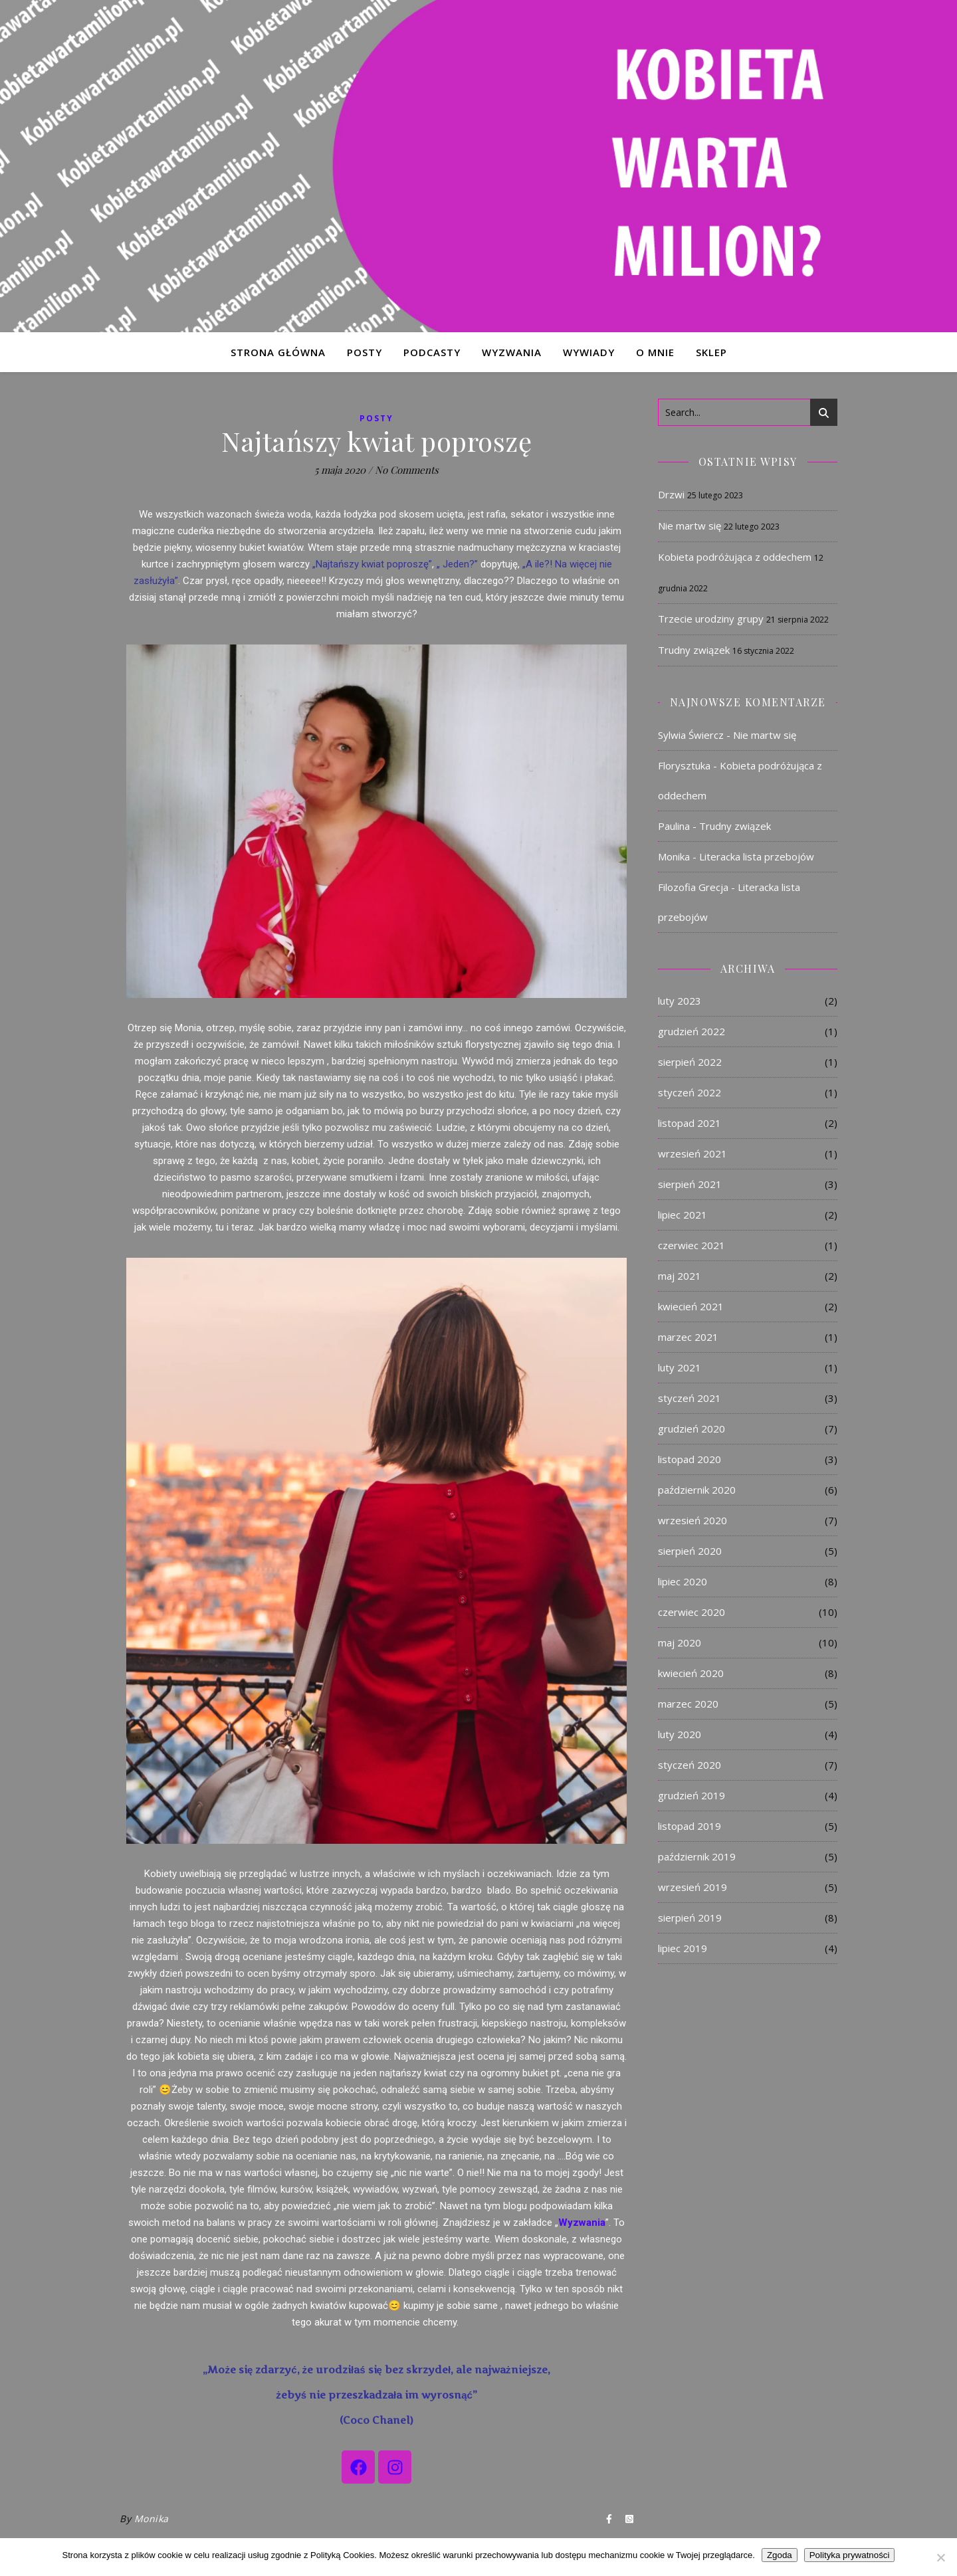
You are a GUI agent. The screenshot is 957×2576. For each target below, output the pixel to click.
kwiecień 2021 (691, 1306)
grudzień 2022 (691, 1031)
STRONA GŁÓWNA (278, 352)
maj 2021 (679, 1275)
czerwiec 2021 (691, 1245)
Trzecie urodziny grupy (711, 618)
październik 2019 (697, 1856)
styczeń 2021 (689, 1398)
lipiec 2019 (682, 1948)
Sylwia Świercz (691, 735)
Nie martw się (689, 525)
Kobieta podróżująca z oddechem (734, 556)
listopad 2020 (689, 1459)
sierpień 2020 (690, 1550)
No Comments (407, 469)
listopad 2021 (689, 1123)
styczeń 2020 (689, 1764)
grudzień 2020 (691, 1428)
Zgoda (779, 2555)
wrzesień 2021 (692, 1153)
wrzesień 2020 (692, 1520)
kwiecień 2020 (691, 1673)
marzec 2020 (688, 1703)
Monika (151, 2518)
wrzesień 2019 (692, 1887)
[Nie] (940, 2557)
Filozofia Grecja (693, 887)
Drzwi (671, 494)
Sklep (711, 352)
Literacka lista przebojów (756, 856)
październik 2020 (697, 1489)
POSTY (364, 352)
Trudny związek (694, 649)
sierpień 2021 (690, 1184)
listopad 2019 (689, 1826)
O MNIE (655, 352)
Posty (376, 418)
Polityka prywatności (849, 2555)
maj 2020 (679, 1642)
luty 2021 (679, 1367)
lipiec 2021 (682, 1214)
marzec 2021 (688, 1336)
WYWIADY (589, 352)
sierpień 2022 (690, 1061)
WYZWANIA (512, 352)
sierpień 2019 (690, 1917)
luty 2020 (679, 1734)
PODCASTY (432, 352)
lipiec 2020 (682, 1581)
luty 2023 (679, 1000)
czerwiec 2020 (691, 1612)
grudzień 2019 (691, 1795)
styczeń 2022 (689, 1092)
